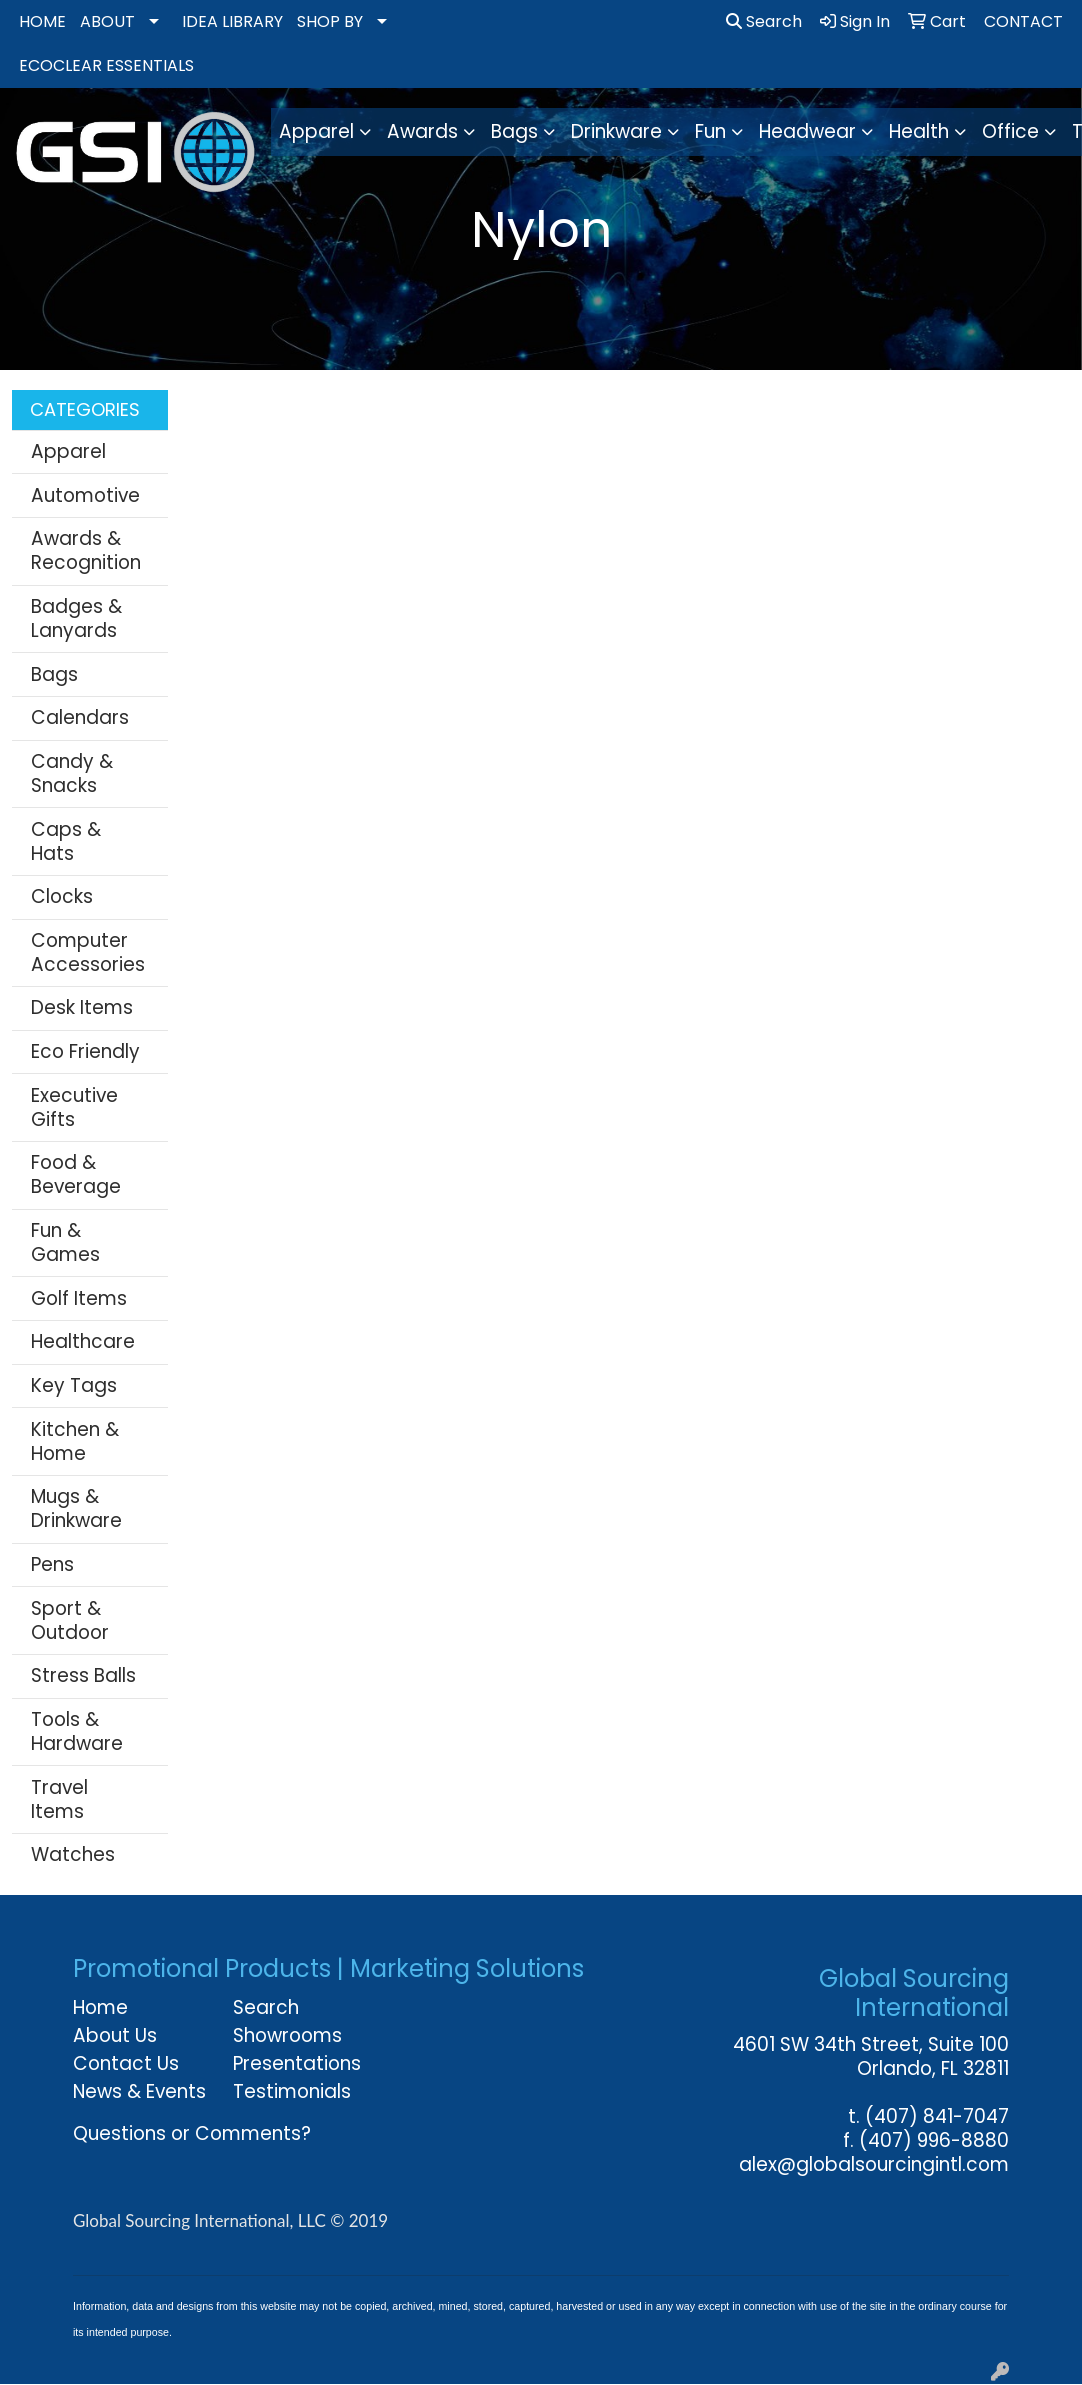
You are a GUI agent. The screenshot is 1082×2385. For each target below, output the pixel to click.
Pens (52, 1564)
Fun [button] (710, 131)
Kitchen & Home (75, 1441)
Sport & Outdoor (70, 1620)
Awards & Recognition (86, 550)
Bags (54, 674)
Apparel (68, 451)
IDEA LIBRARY (232, 21)
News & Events (139, 2091)
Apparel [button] (316, 131)
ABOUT (107, 21)
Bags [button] (514, 131)
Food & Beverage (76, 1174)
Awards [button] (422, 131)
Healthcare (83, 1341)
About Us (115, 2035)
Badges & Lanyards (76, 618)
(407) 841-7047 (937, 2116)
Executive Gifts (74, 1107)
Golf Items (79, 1298)
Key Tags (74, 1385)
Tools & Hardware (77, 1731)
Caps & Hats (66, 841)
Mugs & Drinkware (76, 1508)
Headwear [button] (807, 131)
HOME (42, 21)
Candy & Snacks (72, 773)
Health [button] (919, 131)
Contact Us (126, 2063)
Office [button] (1010, 131)
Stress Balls (83, 1675)
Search (764, 21)
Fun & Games (65, 1242)
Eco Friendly (85, 1051)
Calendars (80, 717)
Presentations (297, 2063)
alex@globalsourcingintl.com (874, 2164)
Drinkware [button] (616, 131)
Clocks (62, 896)
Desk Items (82, 1007)
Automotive (85, 495)
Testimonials (292, 2091)
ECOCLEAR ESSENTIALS (106, 65)
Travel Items (59, 1799)
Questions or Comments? (192, 2133)
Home (100, 2007)
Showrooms (287, 2035)
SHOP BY (330, 21)
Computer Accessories (88, 952)
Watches (73, 1854)
